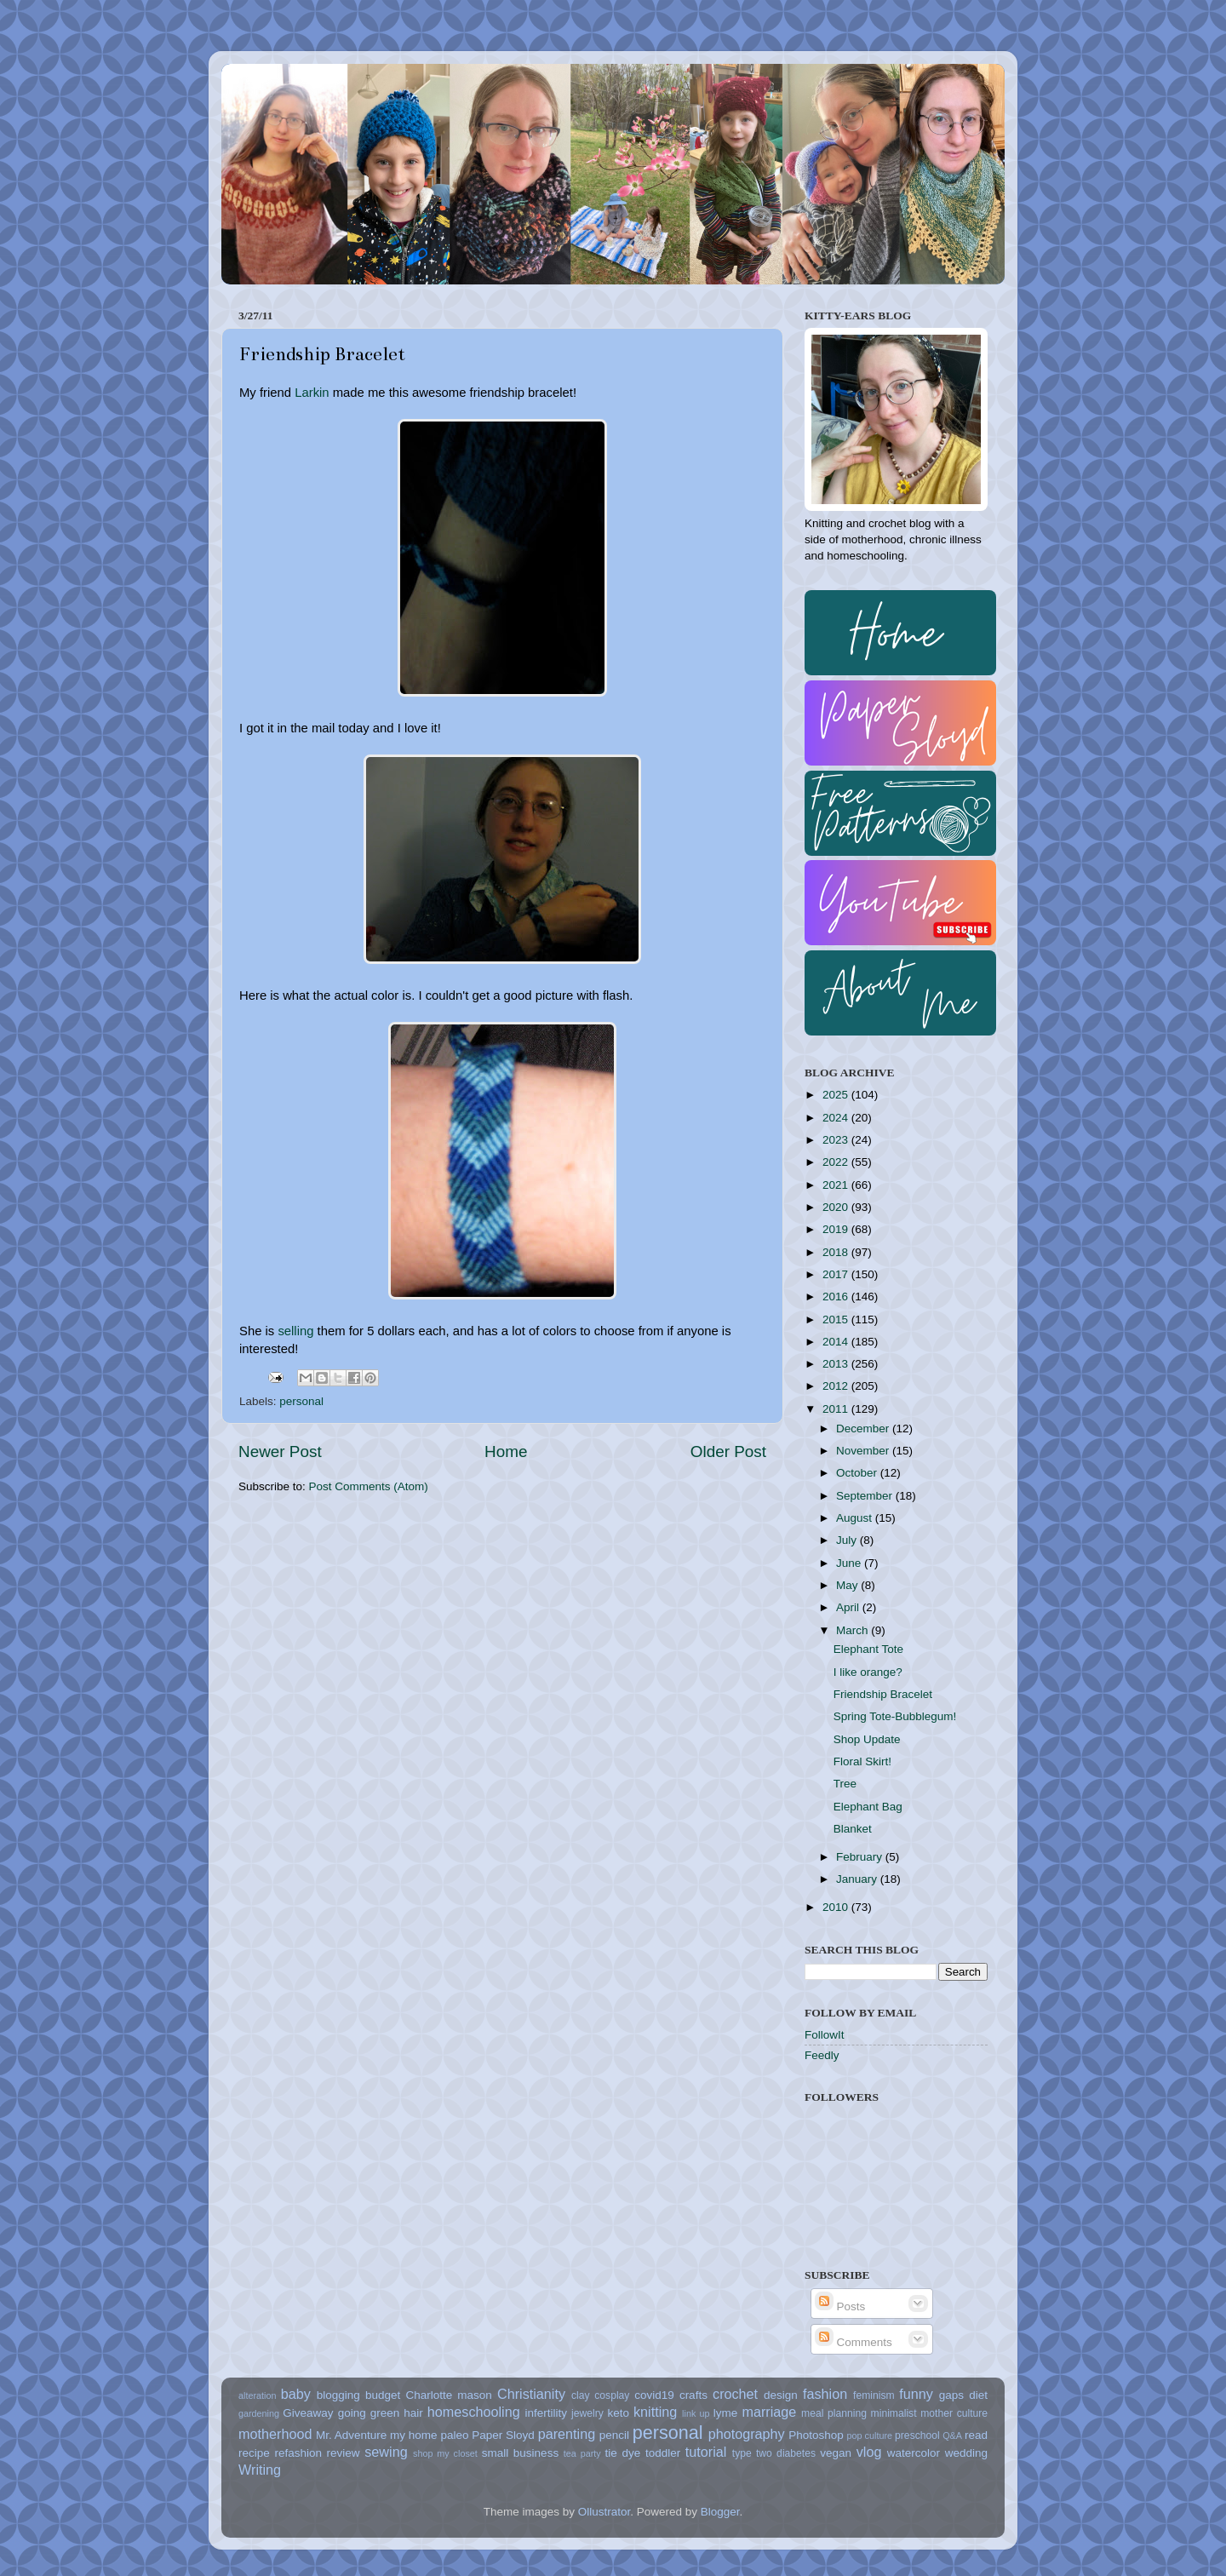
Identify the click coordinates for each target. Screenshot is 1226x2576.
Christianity (531, 2393)
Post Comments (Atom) (368, 1486)
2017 (836, 1274)
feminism (874, 2395)
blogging (338, 2395)
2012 (836, 1386)
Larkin (312, 392)
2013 (836, 1363)
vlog (869, 2451)
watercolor (913, 2453)
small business (520, 2453)
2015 (836, 1319)
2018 (836, 1252)
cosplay (611, 2395)
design (781, 2395)
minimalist (894, 2413)
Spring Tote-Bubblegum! (895, 1716)
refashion (298, 2453)
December (864, 1428)
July (848, 1540)
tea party (582, 2453)
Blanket (853, 1828)
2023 (836, 1139)
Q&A (952, 2435)
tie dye (623, 2453)
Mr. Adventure (351, 2435)
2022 (836, 1162)
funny (916, 2393)
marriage (769, 2411)
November (864, 1450)
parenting (567, 2433)
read (976, 2435)
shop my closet (445, 2453)
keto (618, 2413)
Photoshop (816, 2435)
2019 (836, 1229)
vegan (835, 2453)
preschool (917, 2435)
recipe (254, 2453)
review (343, 2453)
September (866, 1495)
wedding (966, 2453)
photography (746, 2433)
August (855, 1518)
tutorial (706, 2451)
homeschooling (473, 2411)
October (858, 1472)
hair (413, 2413)
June (850, 1563)
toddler (662, 2453)
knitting (655, 2411)
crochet (735, 2393)
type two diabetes (774, 2453)
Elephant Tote (868, 1649)
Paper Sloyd (503, 2435)
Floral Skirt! (862, 1761)
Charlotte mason (448, 2395)
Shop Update (867, 1739)
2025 (836, 1094)
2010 (836, 1907)
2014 (836, 1341)
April (849, 1607)
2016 (836, 1296)
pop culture (869, 2435)
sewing (385, 2451)
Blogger (720, 2511)
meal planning (834, 2413)
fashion (825, 2393)
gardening (258, 2413)
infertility (545, 2413)
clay (580, 2395)
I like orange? (868, 1672)
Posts (840, 2306)
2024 (836, 1117)
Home (505, 1451)
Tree (845, 1783)
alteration (257, 2395)
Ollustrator (604, 2511)
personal (301, 1401)
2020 (836, 1207)
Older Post (728, 1451)
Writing (259, 2469)
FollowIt (825, 2034)
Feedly (822, 2055)
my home (414, 2435)
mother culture (954, 2413)
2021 (836, 1185)
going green (369, 2413)
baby (296, 2393)
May (848, 1585)
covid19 (654, 2395)
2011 (836, 1409)
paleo (454, 2435)
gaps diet (963, 2395)
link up (695, 2413)
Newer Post (280, 1451)
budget (382, 2395)
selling (295, 1331)
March (853, 1630)
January (858, 1879)
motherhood (275, 2433)
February (860, 1856)
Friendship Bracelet (883, 1694)
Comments (853, 2342)
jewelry (587, 2413)
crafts (693, 2395)
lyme (725, 2413)
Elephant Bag (868, 1806)
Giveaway (308, 2413)
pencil (614, 2435)
